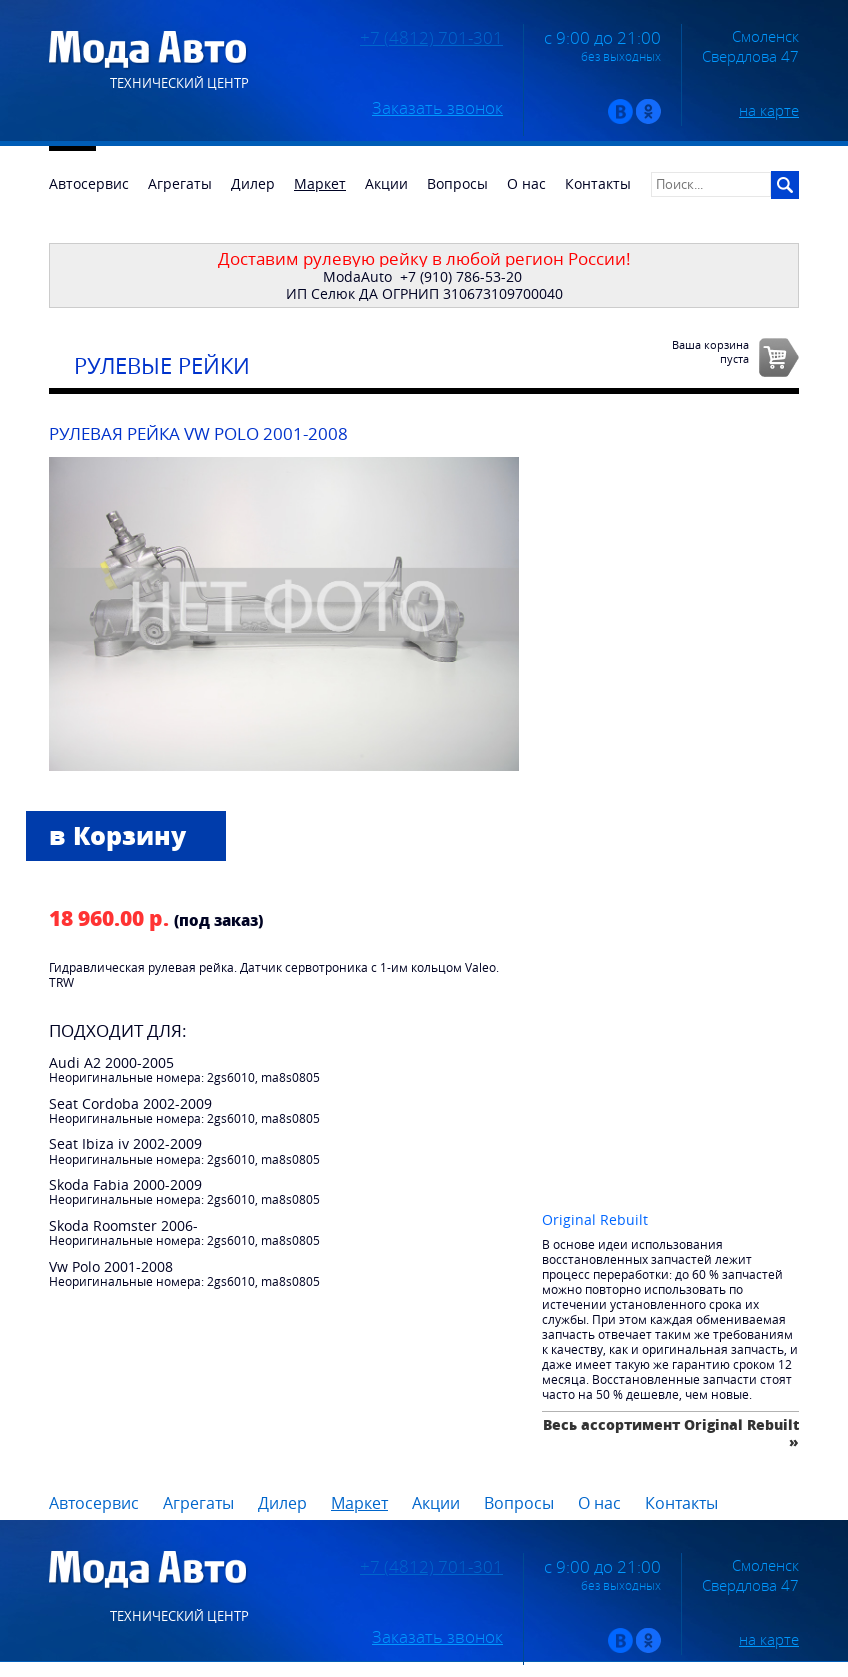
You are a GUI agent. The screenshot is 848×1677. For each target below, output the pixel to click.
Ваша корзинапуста (710, 351)
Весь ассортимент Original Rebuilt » (671, 1432)
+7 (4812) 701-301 (431, 38)
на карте (769, 110)
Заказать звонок (437, 108)
